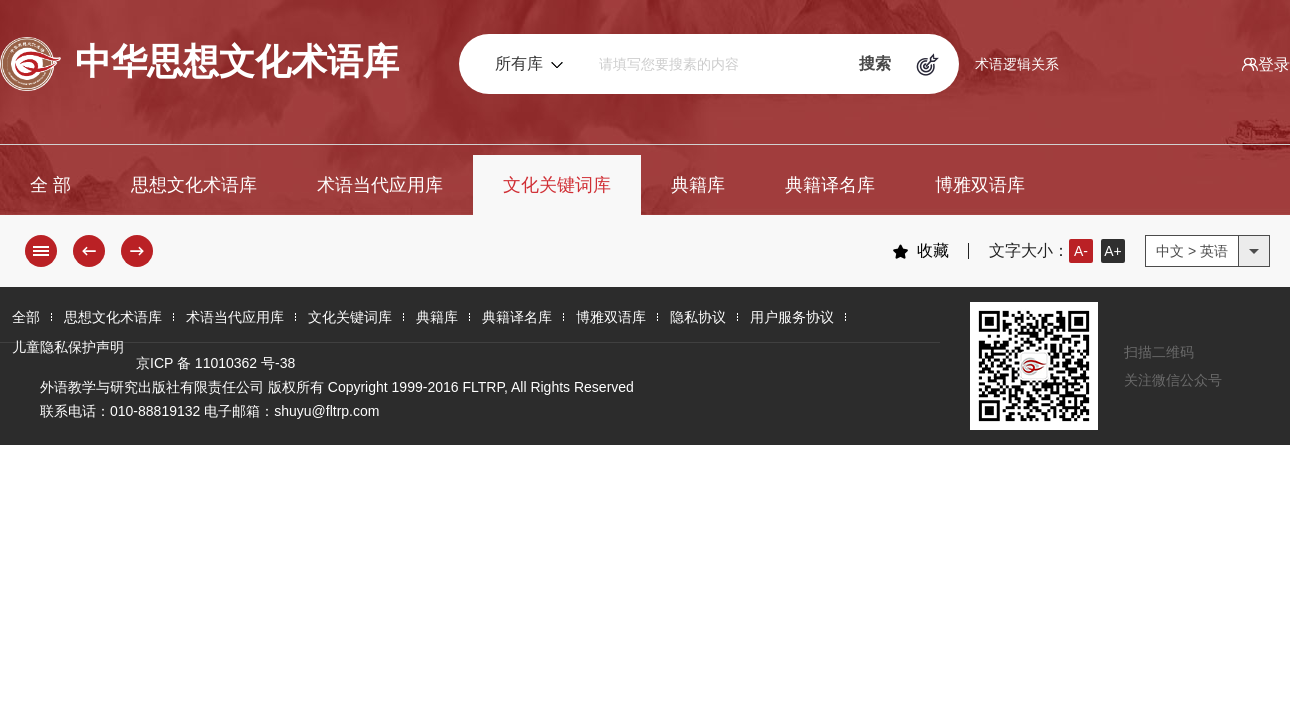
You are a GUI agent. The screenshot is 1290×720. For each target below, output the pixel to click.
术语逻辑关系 (1017, 64)
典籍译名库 (830, 185)
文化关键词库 (557, 185)
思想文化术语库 (194, 185)
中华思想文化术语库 (199, 64)
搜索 (875, 63)
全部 (26, 317)
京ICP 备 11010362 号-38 (215, 363)
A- (1081, 251)
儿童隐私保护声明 (68, 347)
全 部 (50, 185)
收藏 (920, 251)
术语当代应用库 (380, 185)
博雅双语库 (980, 185)
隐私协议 (698, 317)
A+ (1113, 251)
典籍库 (698, 185)
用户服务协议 (792, 317)
